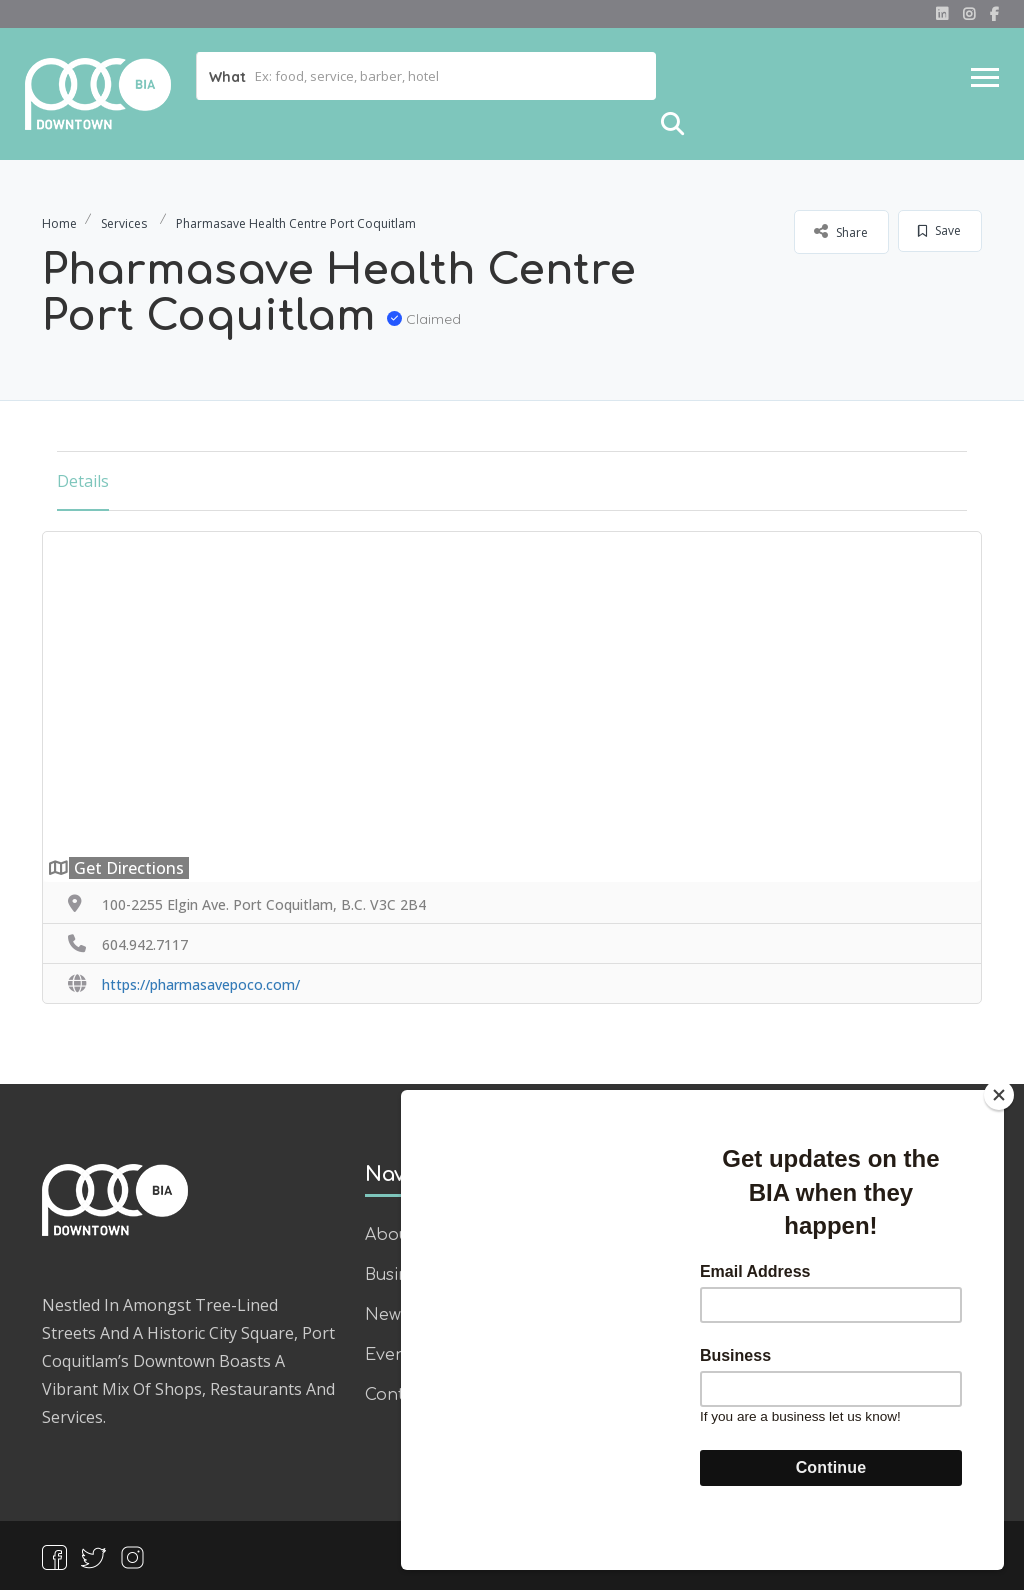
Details (83, 481)
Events (392, 1355)
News (387, 1315)
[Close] (999, 1137)
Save (939, 230)
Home (59, 223)
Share (841, 231)
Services (124, 223)
